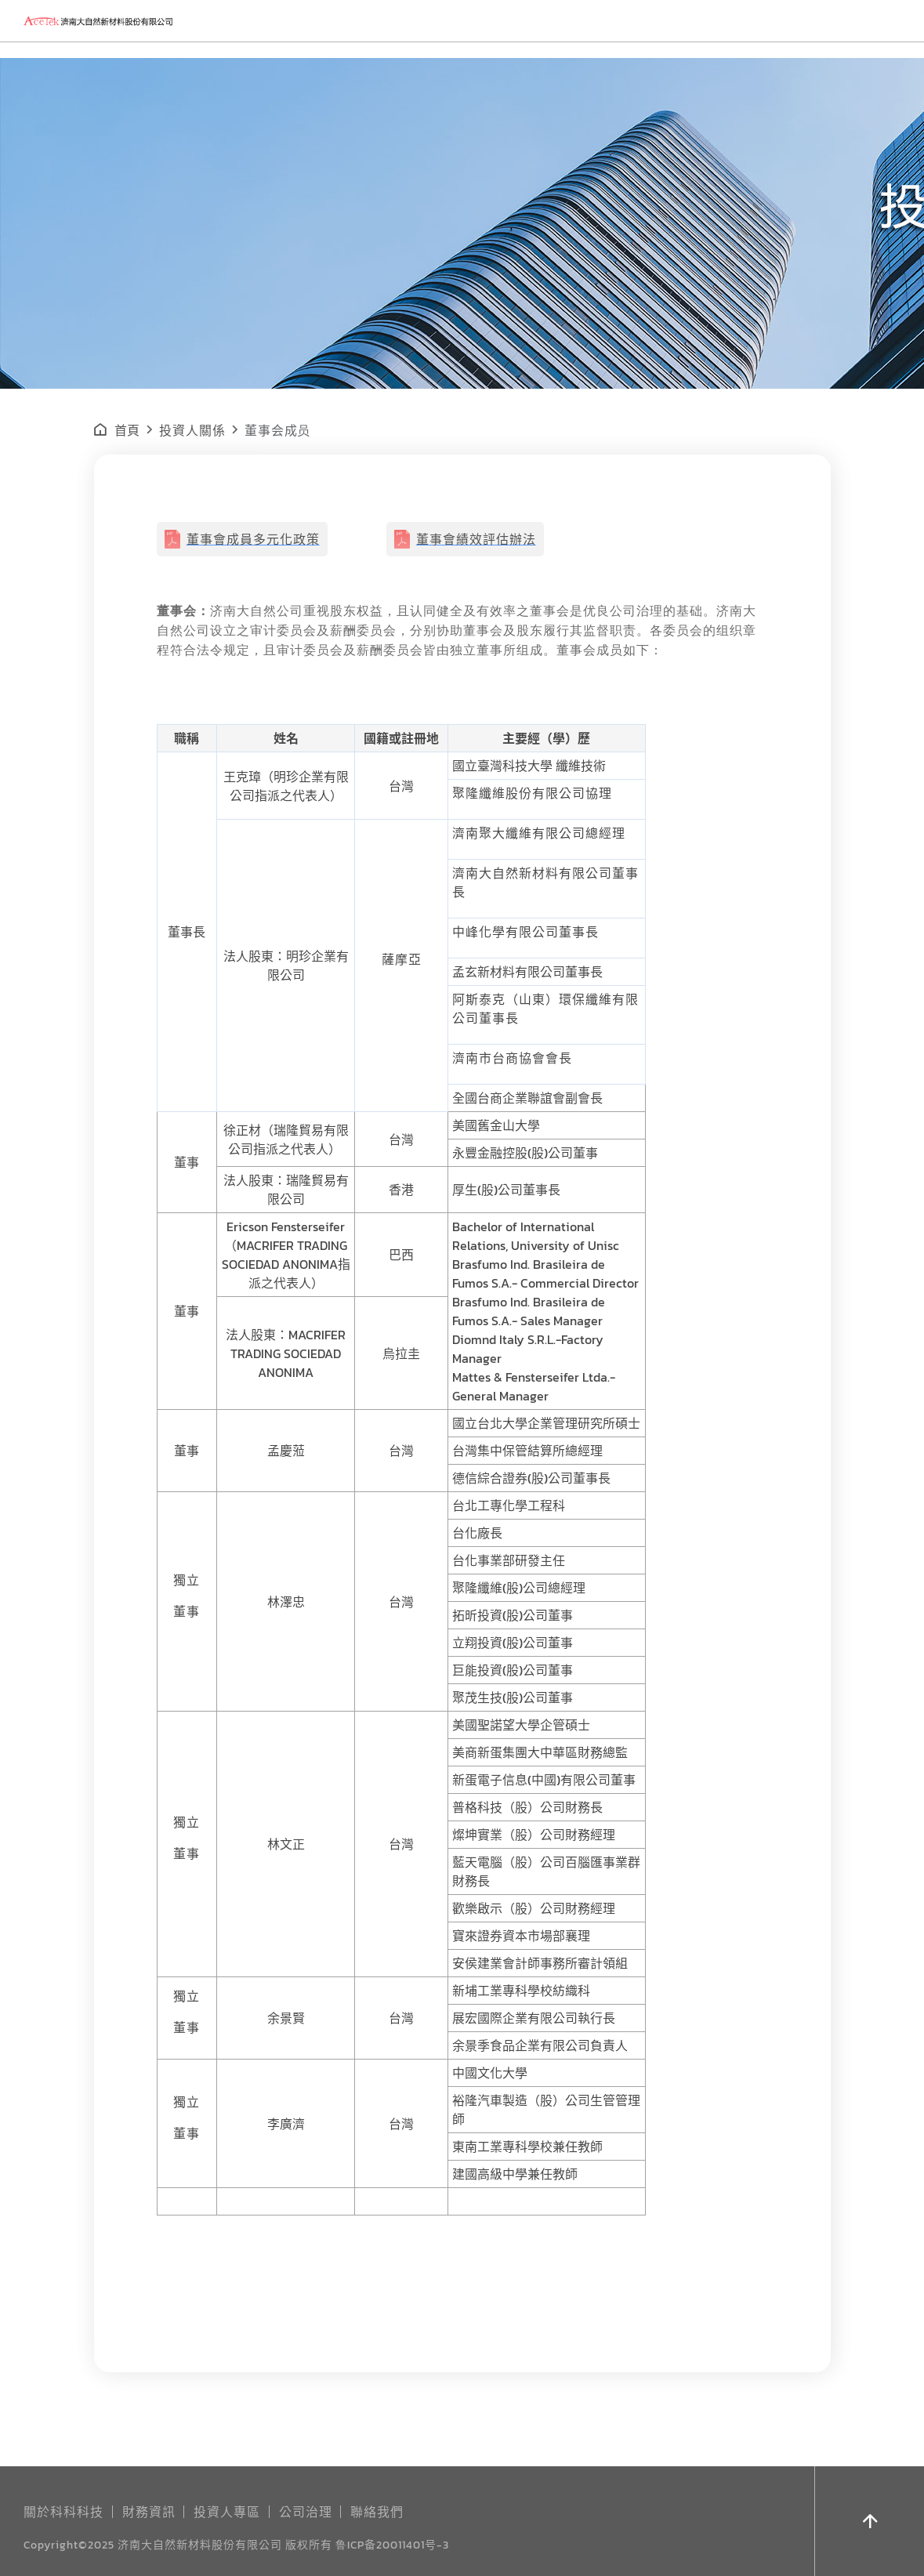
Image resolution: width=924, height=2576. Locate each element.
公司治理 (305, 2511)
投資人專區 (227, 2511)
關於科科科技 (63, 2511)
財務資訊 (149, 2511)
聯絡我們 (377, 2511)
